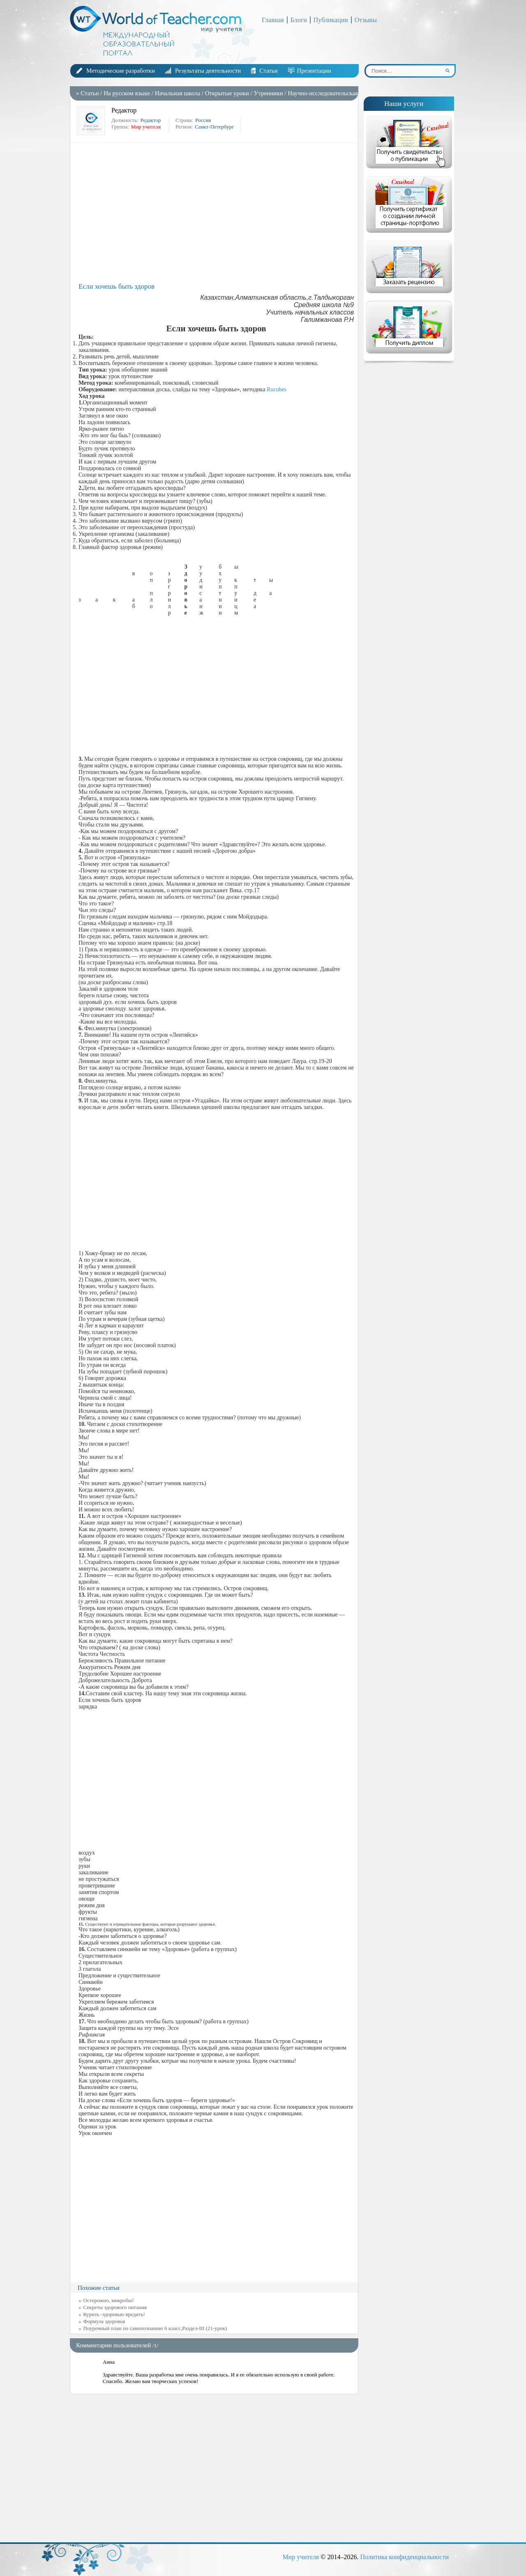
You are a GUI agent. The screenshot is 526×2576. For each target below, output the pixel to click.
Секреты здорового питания (115, 2307)
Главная (273, 19)
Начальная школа (177, 93)
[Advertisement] (216, 212)
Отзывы (366, 19)
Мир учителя (300, 2556)
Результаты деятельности (208, 70)
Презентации (314, 70)
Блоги (299, 19)
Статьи (268, 70)
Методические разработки (120, 70)
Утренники (268, 93)
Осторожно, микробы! (108, 2300)
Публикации (331, 19)
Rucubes (276, 389)
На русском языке (127, 93)
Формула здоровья (104, 2321)
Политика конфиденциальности (404, 2556)
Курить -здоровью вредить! (114, 2314)
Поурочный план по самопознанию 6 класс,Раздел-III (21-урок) (155, 2328)
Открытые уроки (227, 93)
